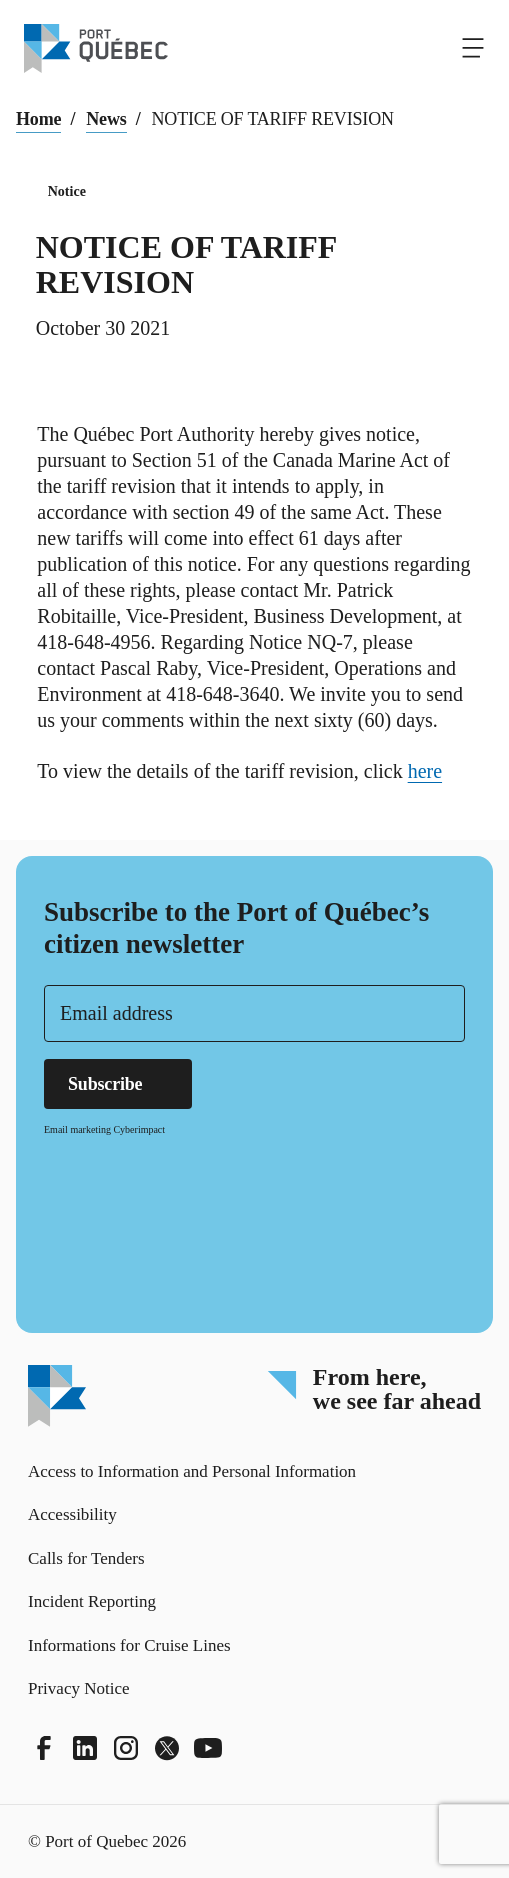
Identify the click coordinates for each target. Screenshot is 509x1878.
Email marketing (77, 1129)
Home (38, 119)
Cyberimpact (139, 1129)
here (434, 771)
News (106, 119)
